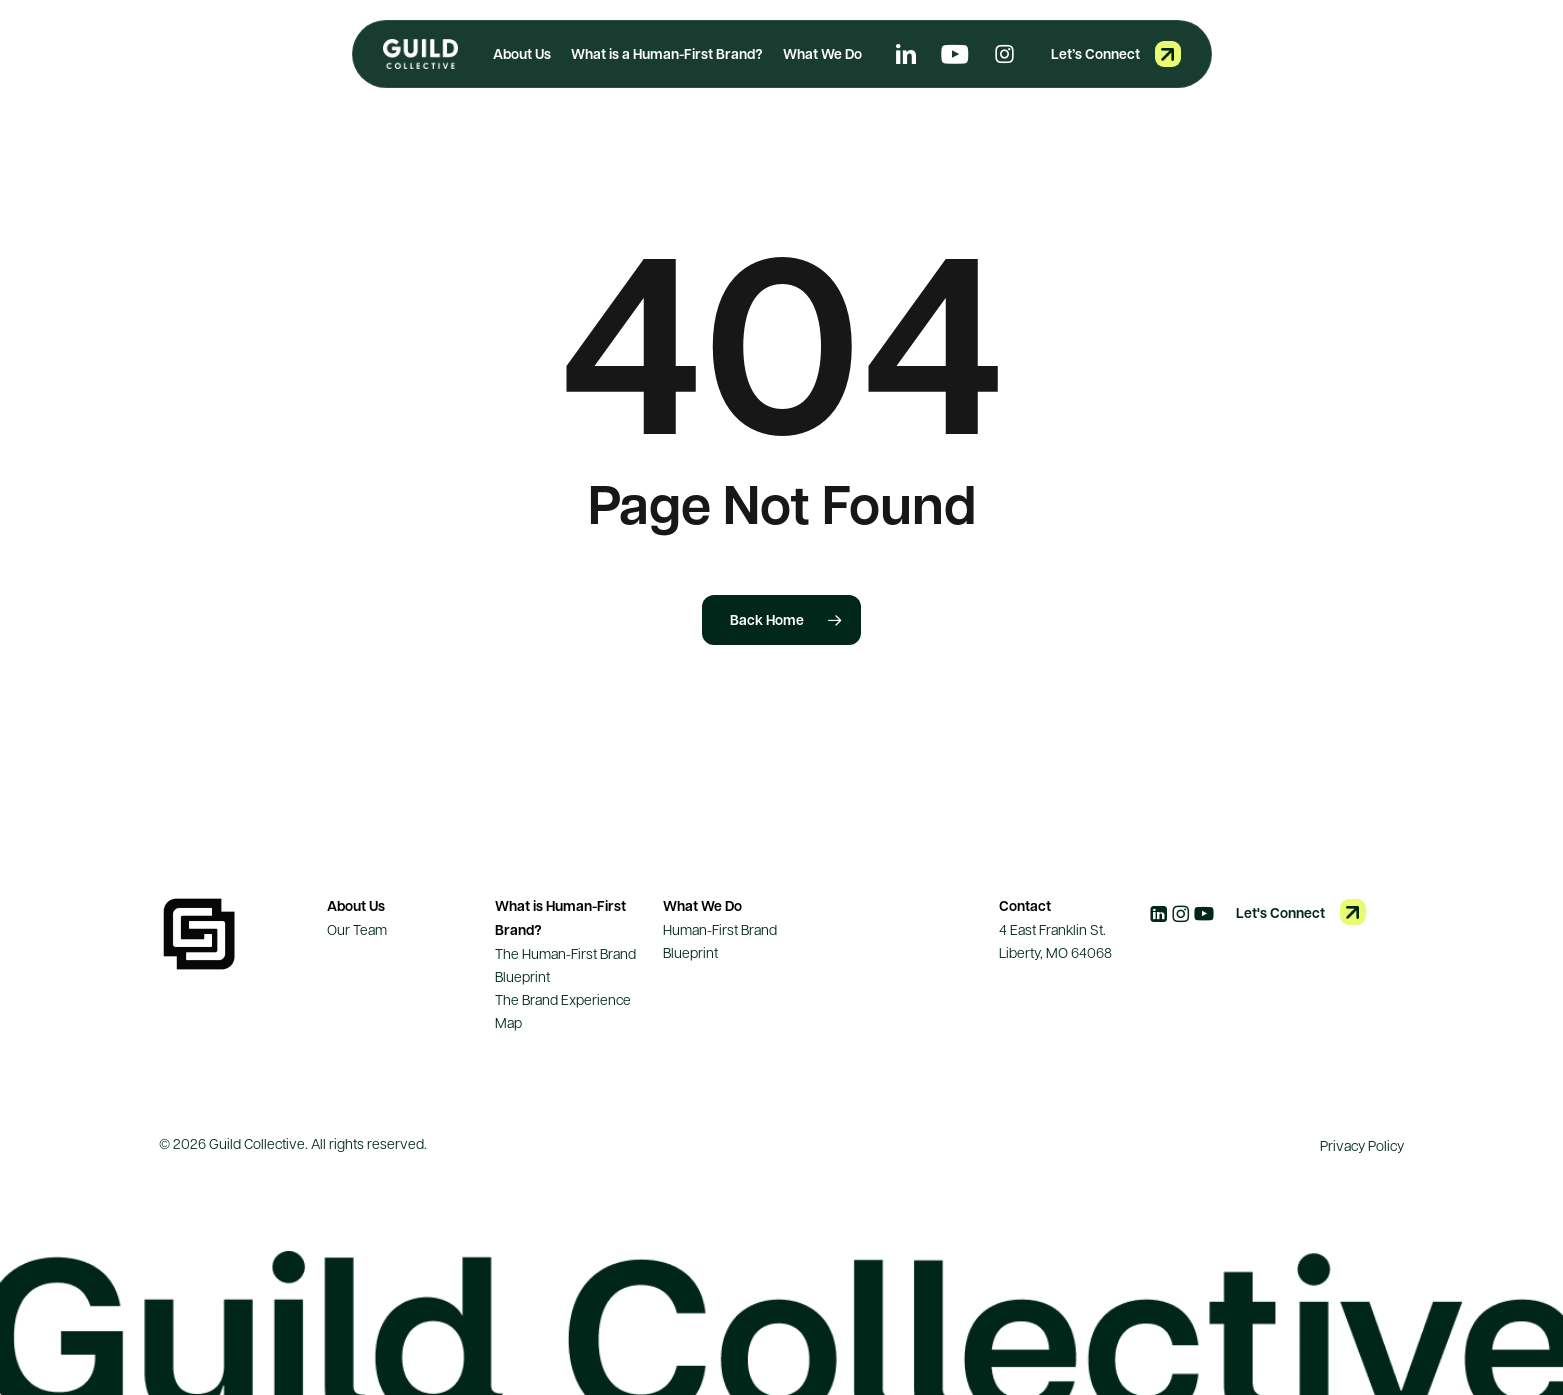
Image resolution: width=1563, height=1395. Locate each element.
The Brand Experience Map (563, 1010)
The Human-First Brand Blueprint (565, 964)
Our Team (357, 929)
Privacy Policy (1362, 1145)
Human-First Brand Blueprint (720, 940)
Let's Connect (1280, 912)
